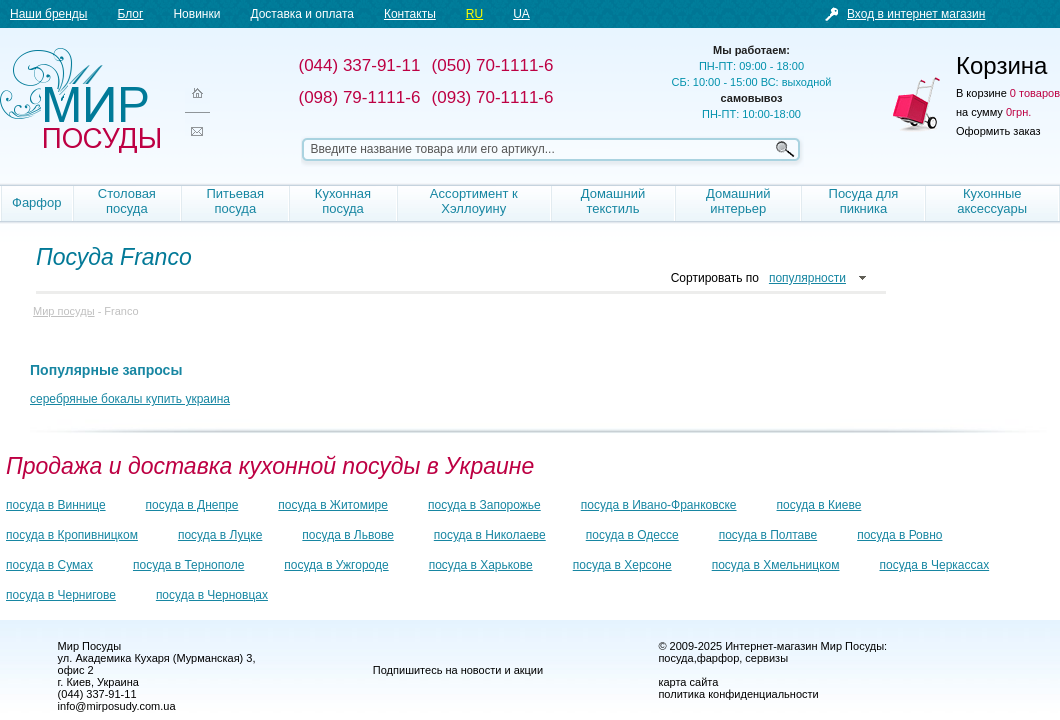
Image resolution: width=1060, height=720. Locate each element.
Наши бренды (48, 14)
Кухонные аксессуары (992, 201)
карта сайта (688, 682)
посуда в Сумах (49, 565)
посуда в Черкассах (934, 565)
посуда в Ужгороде (336, 565)
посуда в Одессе (632, 535)
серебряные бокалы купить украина (130, 399)
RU (474, 14)
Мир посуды (80, 100)
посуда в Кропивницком (72, 535)
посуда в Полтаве (768, 535)
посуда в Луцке (220, 535)
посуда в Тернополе (188, 565)
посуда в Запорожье (484, 505)
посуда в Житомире (333, 505)
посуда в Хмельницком (776, 565)
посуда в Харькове (481, 565)
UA (521, 14)
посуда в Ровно (899, 535)
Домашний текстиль (613, 201)
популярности (807, 278)
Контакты (410, 14)
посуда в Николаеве (490, 535)
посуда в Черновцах (212, 595)
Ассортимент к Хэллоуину (474, 201)
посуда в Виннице (56, 505)
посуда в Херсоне (622, 565)
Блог (130, 14)
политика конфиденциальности (738, 694)
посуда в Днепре (192, 505)
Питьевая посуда (236, 201)
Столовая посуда (127, 201)
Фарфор (37, 202)
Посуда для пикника (864, 201)
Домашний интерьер (738, 201)
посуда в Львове (347, 535)
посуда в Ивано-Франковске (659, 505)
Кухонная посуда (343, 201)
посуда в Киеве (819, 505)
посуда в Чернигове (61, 595)
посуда (675, 658)
